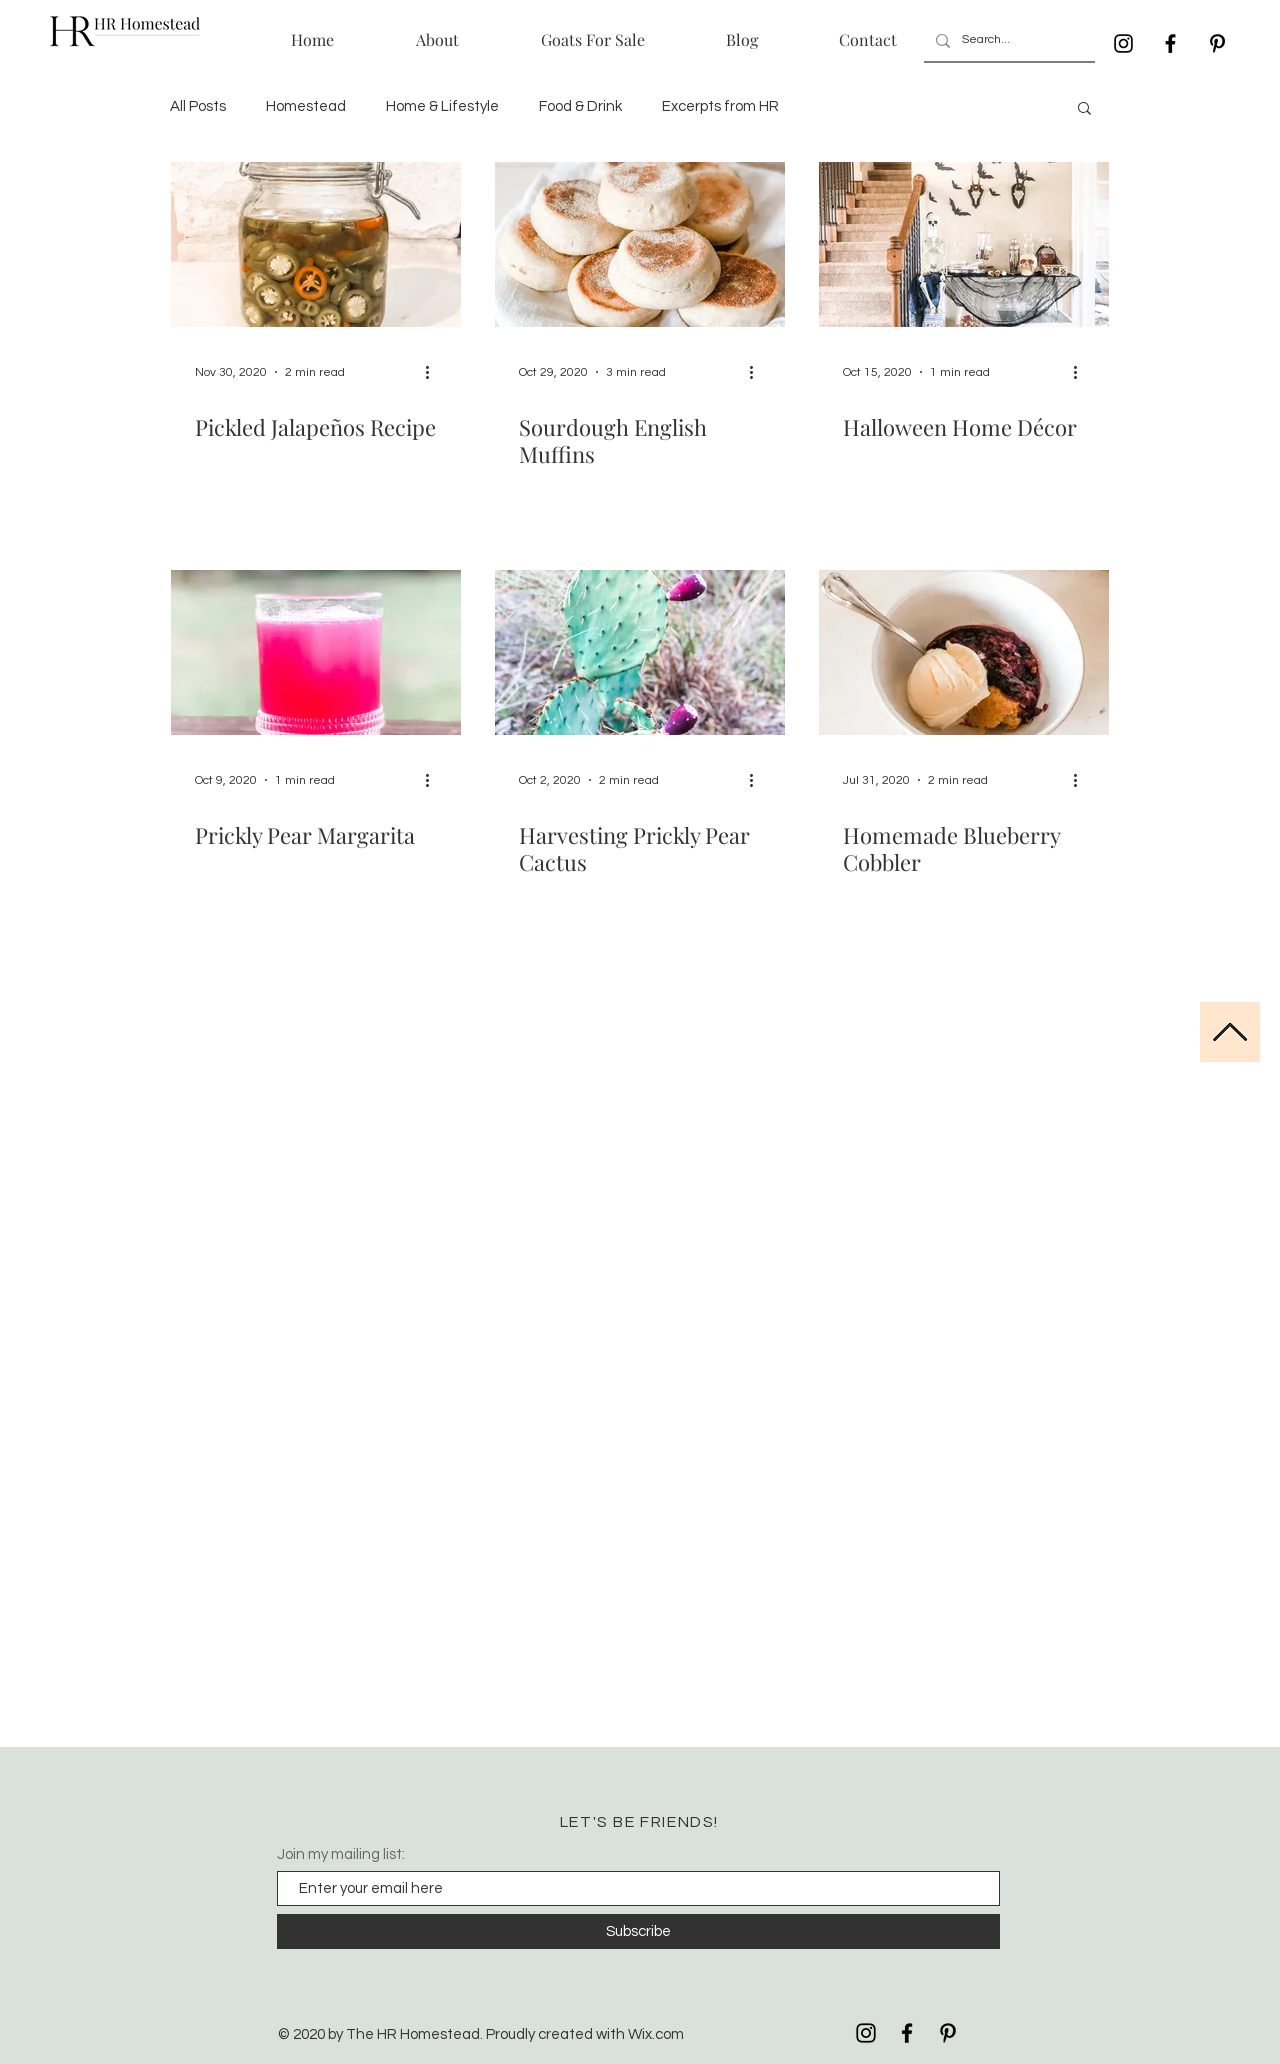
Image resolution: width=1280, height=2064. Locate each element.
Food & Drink (580, 106)
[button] (1084, 109)
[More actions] (434, 372)
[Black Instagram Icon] (1123, 43)
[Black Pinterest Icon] (1217, 43)
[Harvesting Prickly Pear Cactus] (640, 652)
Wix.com (656, 2034)
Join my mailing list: (341, 1854)
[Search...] (1007, 40)
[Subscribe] (638, 1931)
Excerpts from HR (720, 106)
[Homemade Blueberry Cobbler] (964, 652)
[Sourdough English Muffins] (640, 244)
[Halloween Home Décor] (964, 244)
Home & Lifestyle (442, 106)
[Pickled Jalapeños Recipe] (316, 244)
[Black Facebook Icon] (1170, 43)
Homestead (306, 106)
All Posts (198, 106)
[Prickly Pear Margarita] (316, 652)
